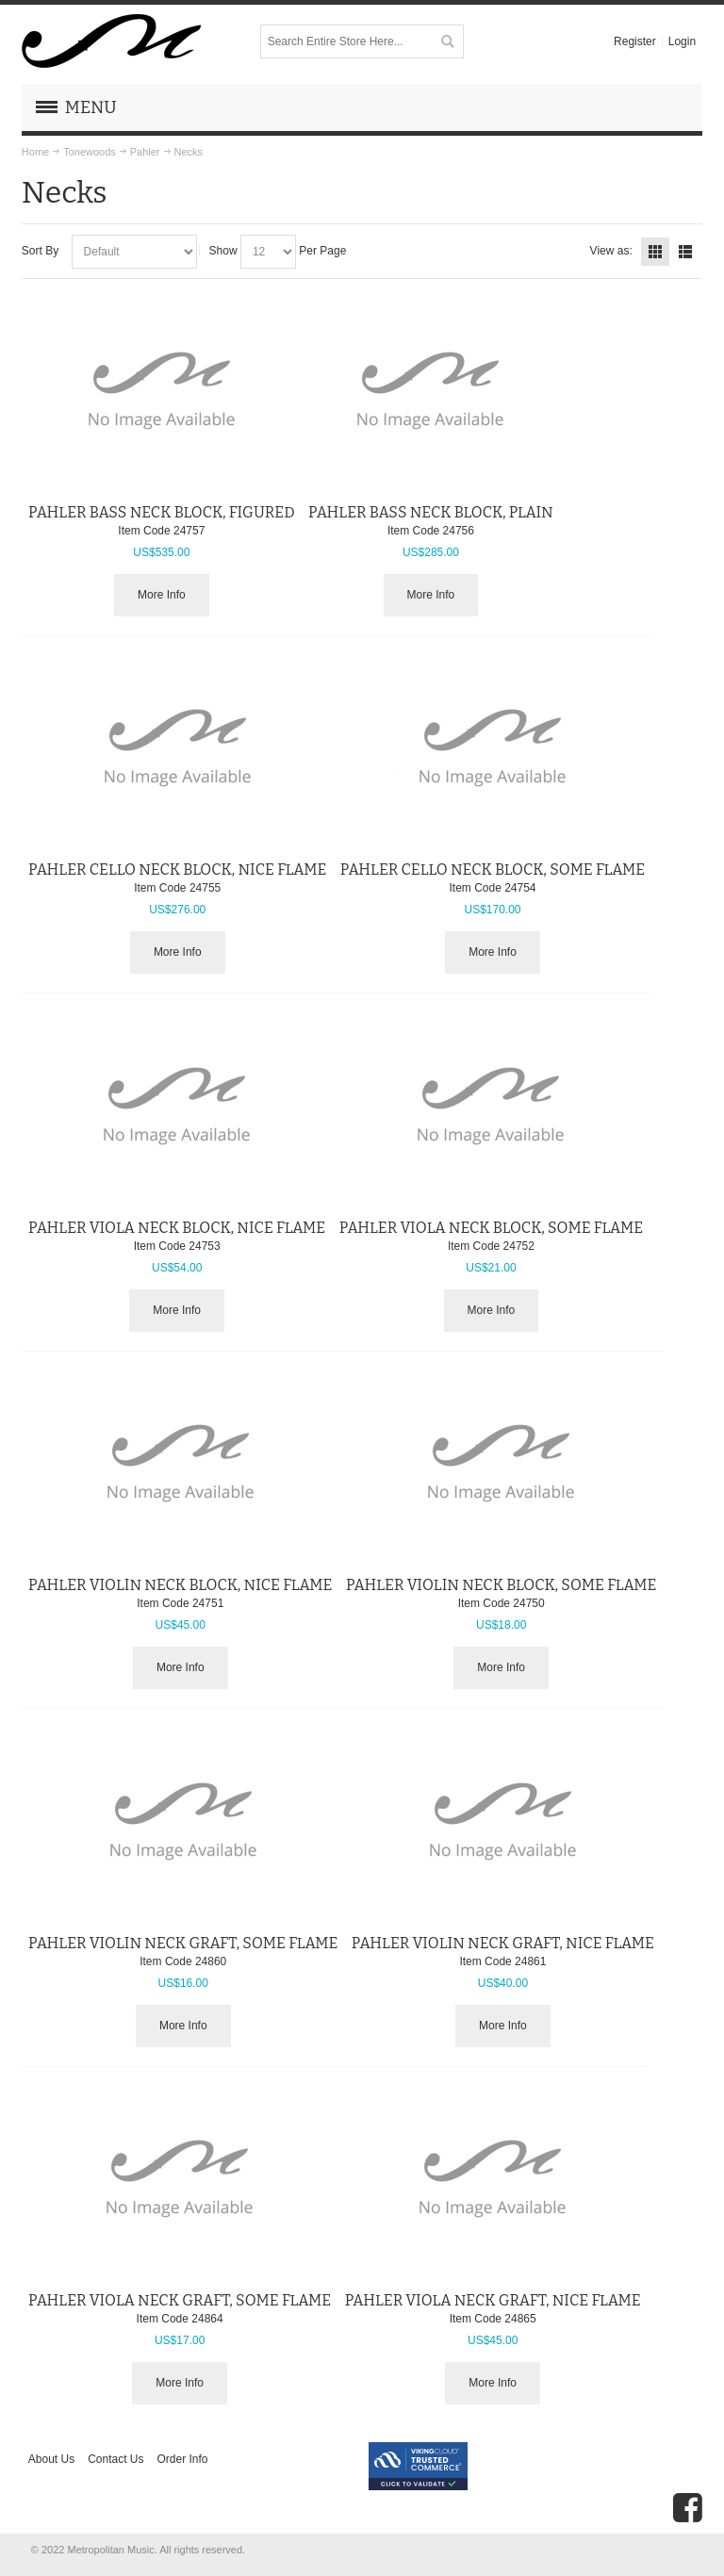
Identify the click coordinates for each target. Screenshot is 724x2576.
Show (223, 250)
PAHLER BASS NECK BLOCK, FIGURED (161, 512)
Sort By (40, 250)
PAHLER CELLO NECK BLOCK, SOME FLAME (492, 869)
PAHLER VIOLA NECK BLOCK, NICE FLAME (176, 1228)
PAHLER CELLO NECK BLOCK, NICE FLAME (177, 869)
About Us (51, 2459)
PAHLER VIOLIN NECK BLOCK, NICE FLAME (180, 1585)
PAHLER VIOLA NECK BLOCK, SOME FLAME (491, 1228)
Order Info (182, 2459)
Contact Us (115, 2459)
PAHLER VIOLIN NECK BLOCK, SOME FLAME (501, 1585)
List (685, 252)
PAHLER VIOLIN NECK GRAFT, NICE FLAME (503, 1943)
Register (635, 41)
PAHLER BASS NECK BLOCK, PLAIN (430, 512)
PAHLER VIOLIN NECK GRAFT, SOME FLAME (182, 1943)
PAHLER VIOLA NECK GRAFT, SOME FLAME (179, 2300)
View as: (611, 250)
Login (682, 41)
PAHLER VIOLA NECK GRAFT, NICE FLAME (493, 2300)
